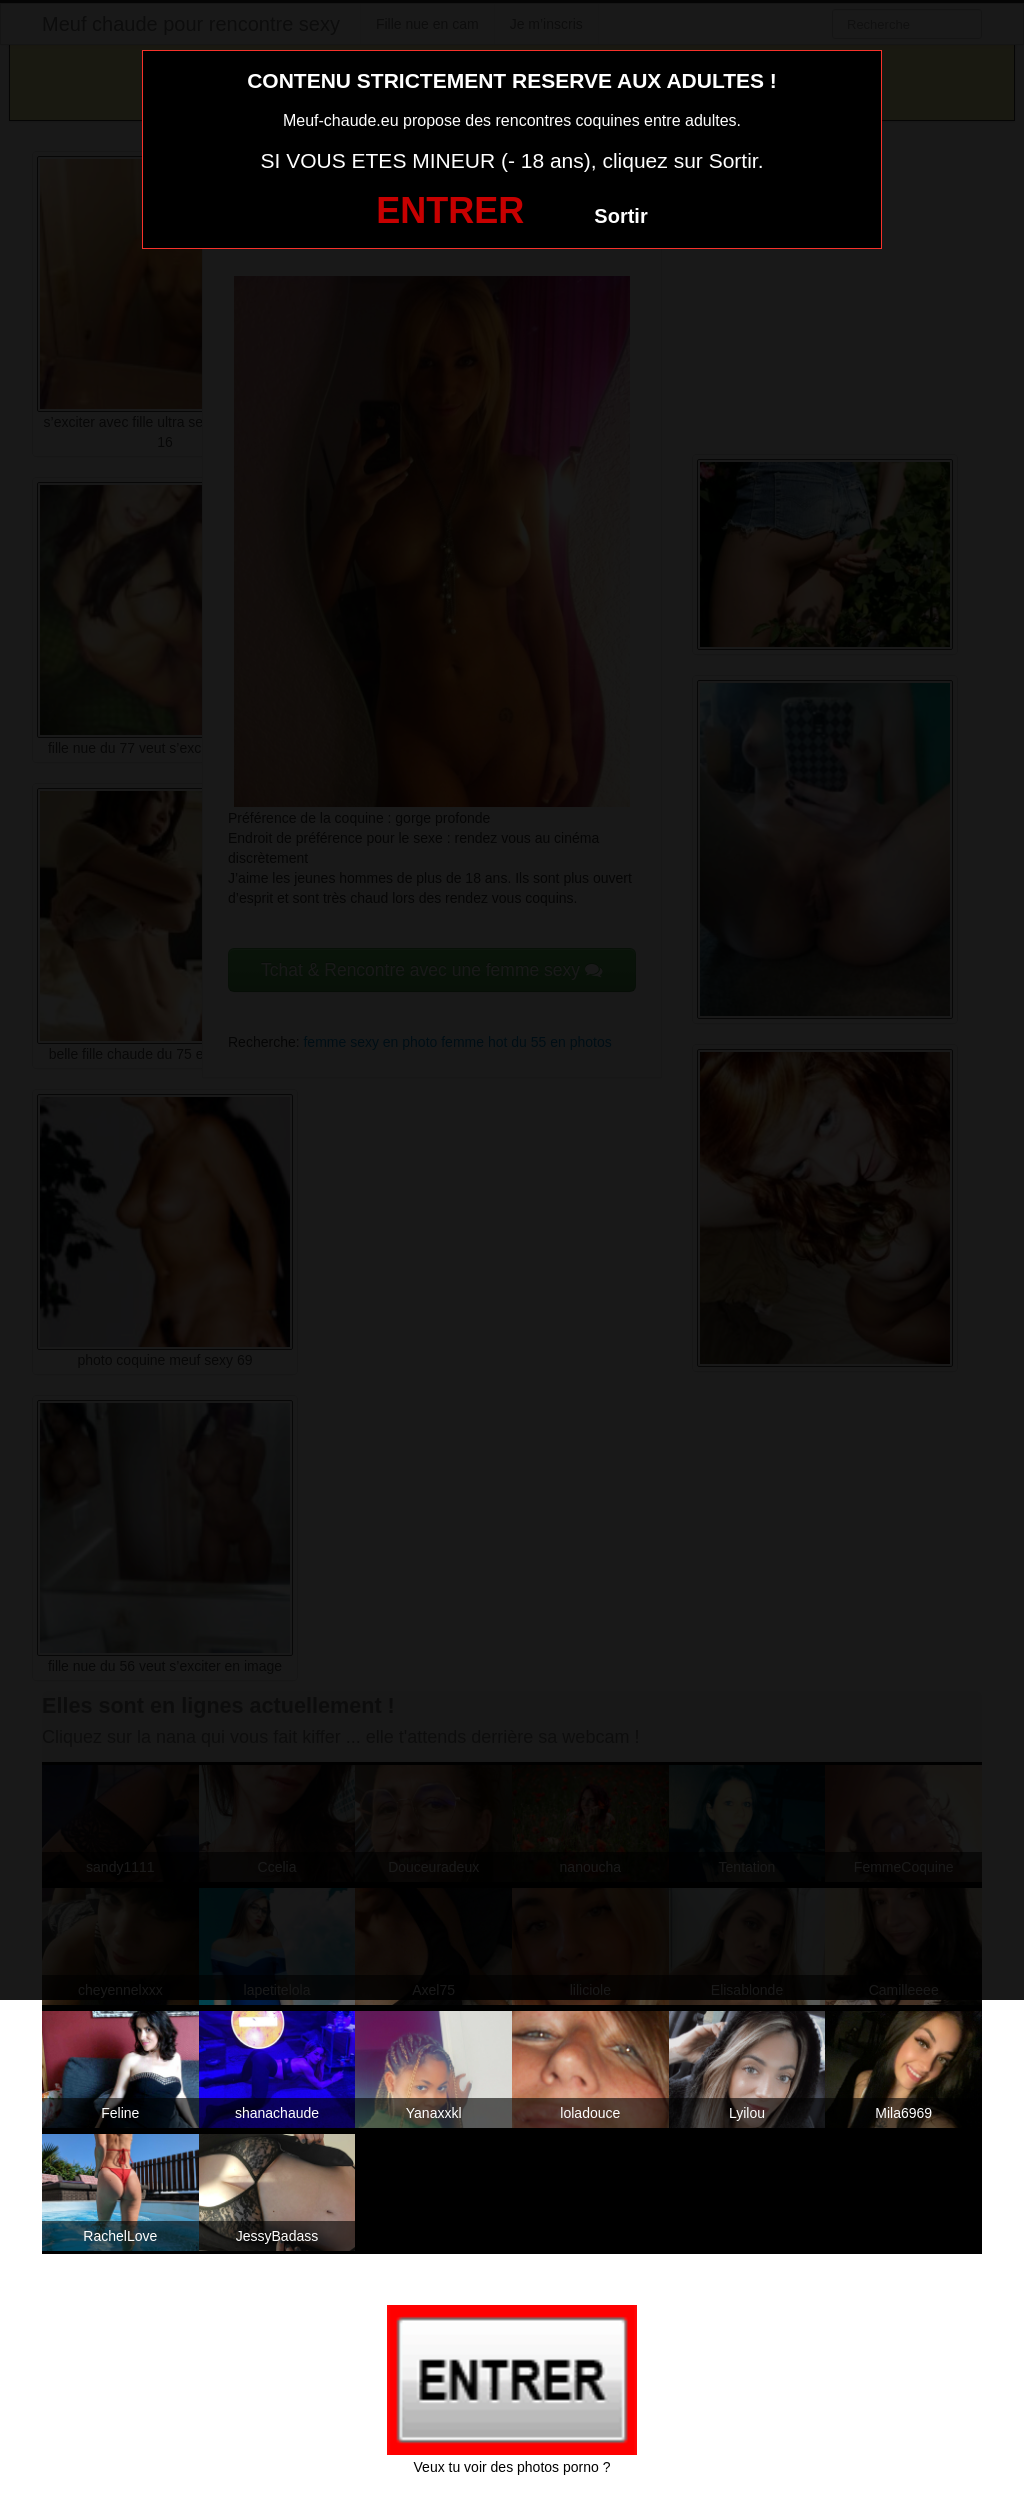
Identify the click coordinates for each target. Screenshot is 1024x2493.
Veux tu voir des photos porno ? (512, 2467)
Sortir (620, 216)
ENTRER (450, 210)
